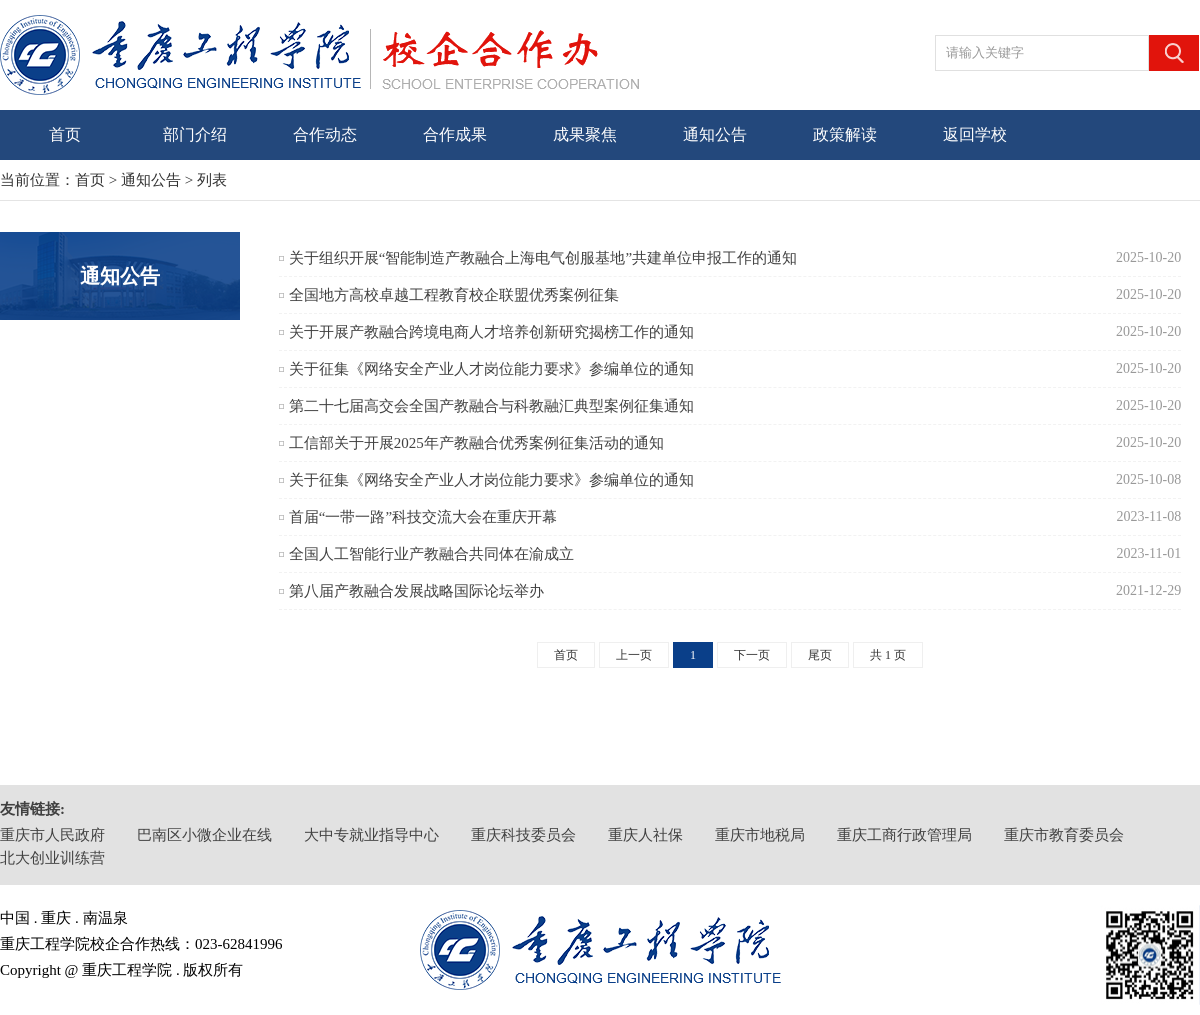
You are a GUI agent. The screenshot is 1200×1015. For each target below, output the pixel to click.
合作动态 (325, 134)
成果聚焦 (585, 134)
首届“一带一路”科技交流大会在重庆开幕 (423, 517)
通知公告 (715, 134)
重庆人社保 (645, 835)
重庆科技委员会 (523, 835)
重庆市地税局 (760, 835)
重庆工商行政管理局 (904, 835)
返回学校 (975, 134)
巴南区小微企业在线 (204, 835)
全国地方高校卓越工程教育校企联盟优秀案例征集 (454, 295)
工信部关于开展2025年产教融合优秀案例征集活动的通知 (476, 443)
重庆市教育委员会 (1064, 835)
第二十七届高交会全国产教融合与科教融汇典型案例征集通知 (491, 406)
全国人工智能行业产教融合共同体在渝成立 (431, 554)
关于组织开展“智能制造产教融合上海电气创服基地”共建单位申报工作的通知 (543, 258)
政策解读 (845, 134)
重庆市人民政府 (52, 835)
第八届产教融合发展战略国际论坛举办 (416, 591)
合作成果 (455, 134)
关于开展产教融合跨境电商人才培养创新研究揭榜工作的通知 (491, 332)
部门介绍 (195, 134)
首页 (65, 134)
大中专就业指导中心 (371, 835)
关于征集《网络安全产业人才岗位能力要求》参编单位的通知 (491, 369)
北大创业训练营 (52, 858)
